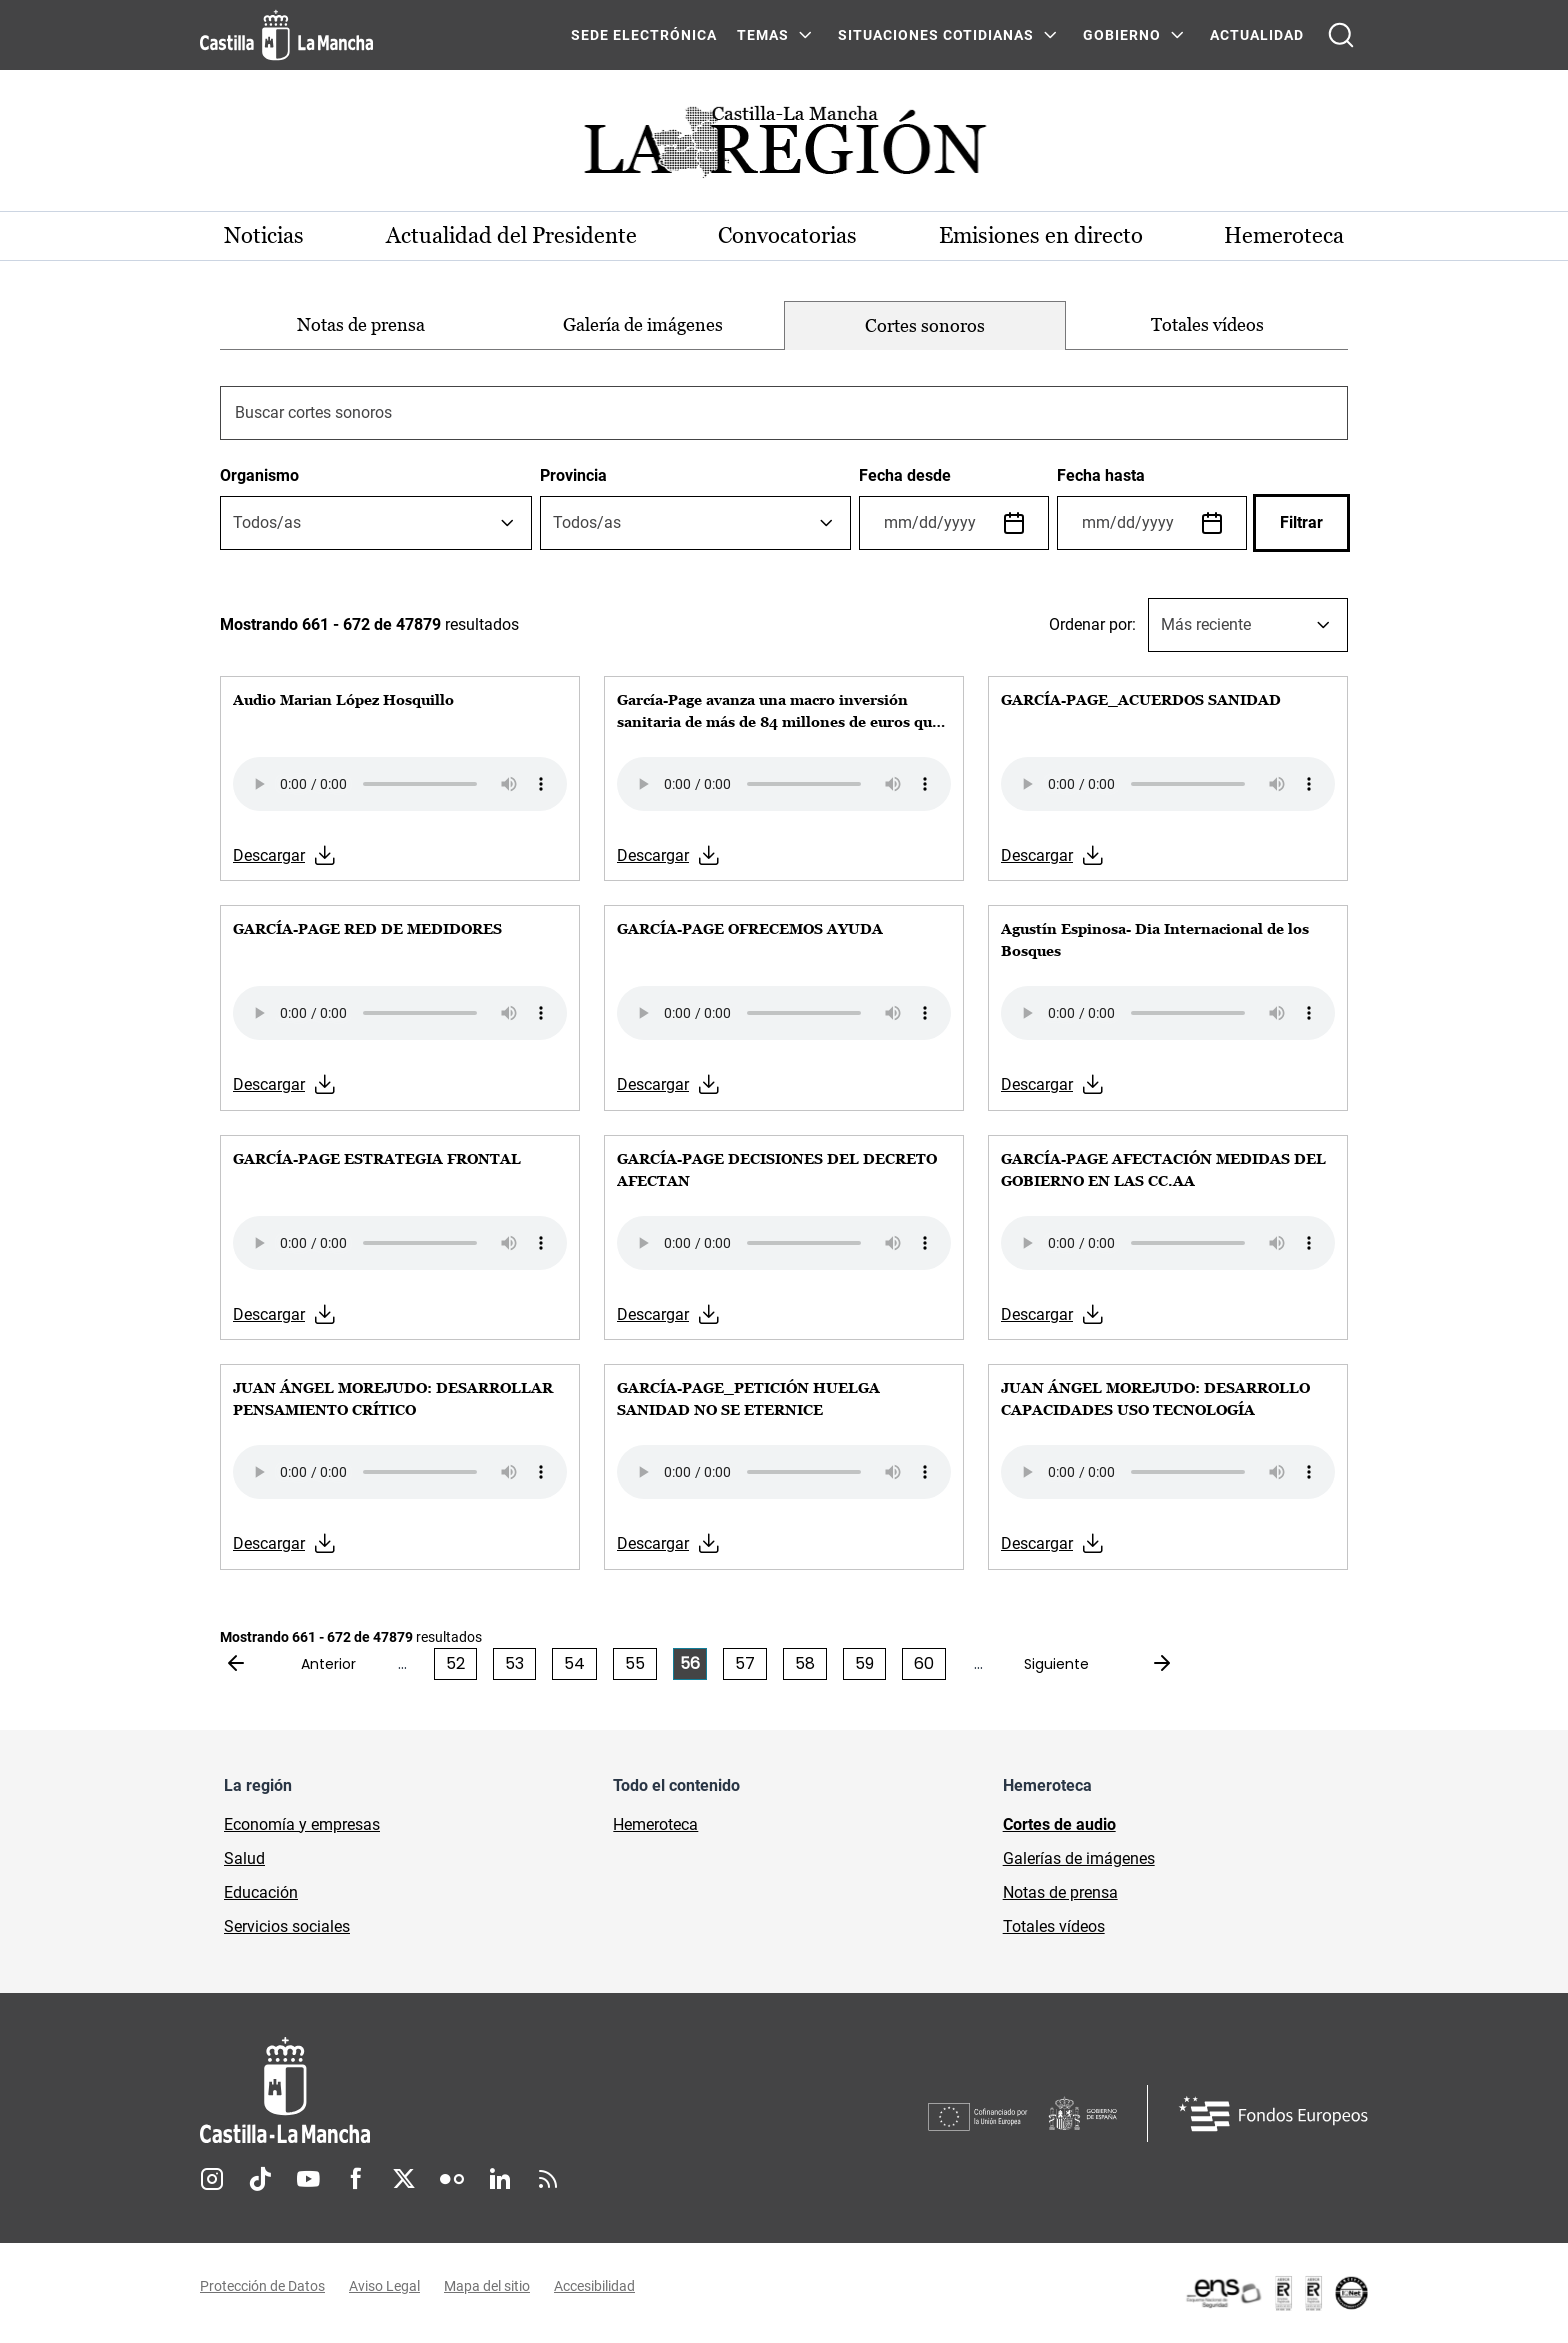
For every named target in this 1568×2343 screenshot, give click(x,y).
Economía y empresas (302, 1824)
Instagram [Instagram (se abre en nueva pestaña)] (212, 2179)
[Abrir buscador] (1341, 35)
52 (455, 1663)
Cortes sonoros (925, 325)
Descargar (269, 855)
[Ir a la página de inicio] (286, 35)
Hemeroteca (1284, 235)
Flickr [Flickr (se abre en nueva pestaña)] (452, 2179)
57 (745, 1663)
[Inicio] (471, 2090)
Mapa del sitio (487, 2286)
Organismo (259, 475)
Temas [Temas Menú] (763, 35)
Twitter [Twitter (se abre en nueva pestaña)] (404, 2179)
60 (924, 1663)
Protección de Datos (262, 2286)
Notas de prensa (361, 324)
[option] (361, 325)
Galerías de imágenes (1079, 1858)
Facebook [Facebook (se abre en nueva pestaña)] (356, 2179)
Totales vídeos (1207, 324)
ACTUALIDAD (1257, 35)
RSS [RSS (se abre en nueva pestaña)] (548, 2179)
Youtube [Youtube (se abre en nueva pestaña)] (308, 2179)
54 (574, 1663)
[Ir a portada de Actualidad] (784, 147)
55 (635, 1663)
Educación (261, 1892)
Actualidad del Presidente (511, 235)
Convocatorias (787, 235)
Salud (244, 1858)
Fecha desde (905, 475)
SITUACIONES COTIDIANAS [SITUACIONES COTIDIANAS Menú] (936, 35)
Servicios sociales (287, 1926)
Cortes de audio (1059, 1824)
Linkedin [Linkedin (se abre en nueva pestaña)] (500, 2179)
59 (864, 1663)
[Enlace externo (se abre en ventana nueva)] (1276, 2293)
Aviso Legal (384, 2286)
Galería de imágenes (643, 324)
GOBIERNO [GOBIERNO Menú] (1122, 35)
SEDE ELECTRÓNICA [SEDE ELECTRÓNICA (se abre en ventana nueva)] (644, 35)
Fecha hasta (1101, 475)
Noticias (264, 235)
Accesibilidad (594, 2286)
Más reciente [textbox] (1206, 624)
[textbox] (267, 523)
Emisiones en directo (1041, 235)
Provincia (573, 475)
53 (514, 1663)
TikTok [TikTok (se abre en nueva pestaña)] (260, 2179)
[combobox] (376, 523)
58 (805, 1663)
